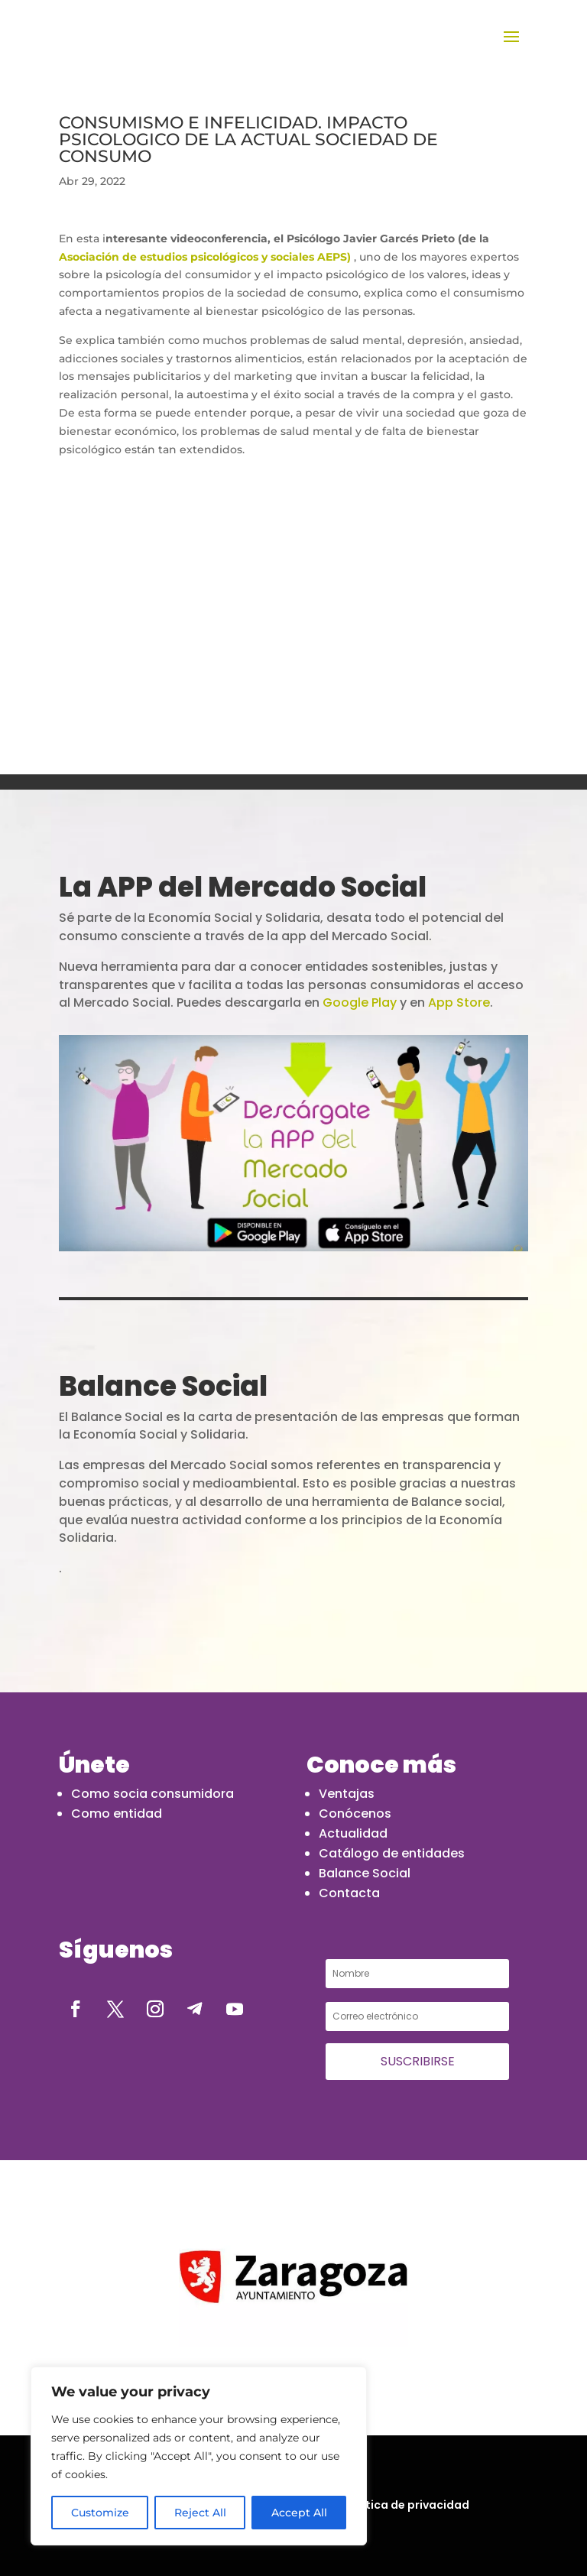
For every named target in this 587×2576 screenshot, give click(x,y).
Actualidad (353, 1833)
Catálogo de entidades (392, 1853)
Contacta (349, 1893)
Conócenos (355, 1813)
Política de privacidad (407, 2505)
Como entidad (116, 1813)
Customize (100, 2512)
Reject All (200, 2512)
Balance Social (364, 1873)
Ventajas (347, 1793)
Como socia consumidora (152, 1793)
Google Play (360, 1002)
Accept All (299, 2512)
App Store (459, 1002)
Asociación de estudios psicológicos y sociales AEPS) (205, 257)
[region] (199, 2456)
